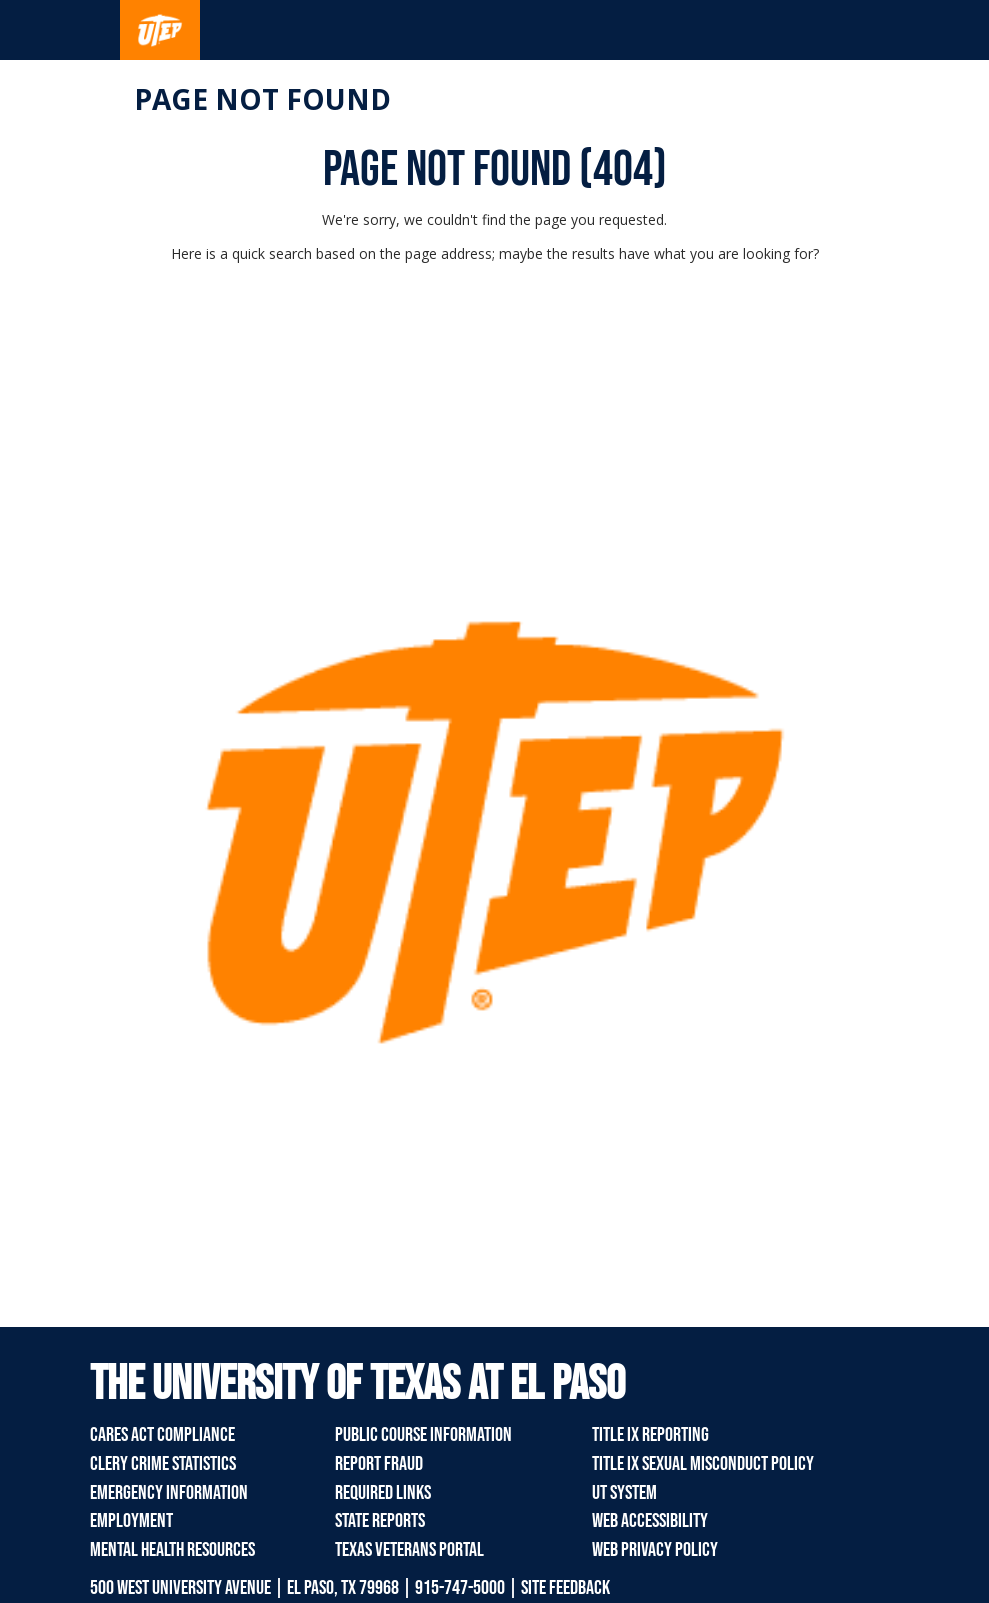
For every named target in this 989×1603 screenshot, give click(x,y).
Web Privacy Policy (655, 1550)
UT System (624, 1493)
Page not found (262, 99)
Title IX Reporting (650, 1435)
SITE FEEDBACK (565, 1588)
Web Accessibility (650, 1521)
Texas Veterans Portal (409, 1550)
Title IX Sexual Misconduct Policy (703, 1464)
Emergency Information (169, 1493)
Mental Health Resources (172, 1550)
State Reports (380, 1521)
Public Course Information (423, 1435)
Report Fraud (379, 1464)
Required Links (383, 1493)
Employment (131, 1521)
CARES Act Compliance (162, 1435)
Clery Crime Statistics (163, 1464)
